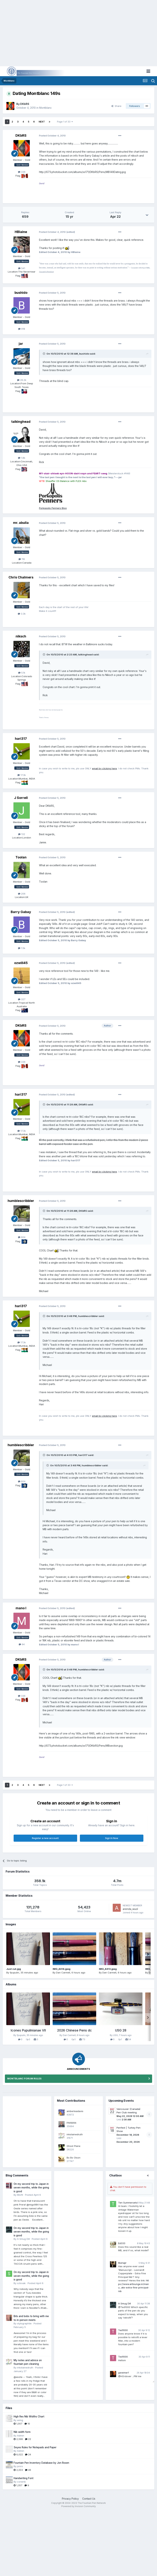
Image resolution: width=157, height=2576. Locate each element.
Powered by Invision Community (78, 2506)
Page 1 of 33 (65, 121)
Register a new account (45, 1838)
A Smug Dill (124, 2303)
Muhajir (122, 2262)
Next (42, 121)
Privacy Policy (70, 2498)
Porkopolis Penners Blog (53, 508)
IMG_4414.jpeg (61, 1968)
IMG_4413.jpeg (108, 1968)
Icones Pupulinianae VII (28, 2030)
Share (116, 106)
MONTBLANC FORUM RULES (24, 2078)
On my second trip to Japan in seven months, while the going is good (31, 2187)
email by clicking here (104, 768)
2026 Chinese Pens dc (74, 2030)
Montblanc (45, 107)
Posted (52, 135)
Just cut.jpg (13, 1968)
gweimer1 (123, 2372)
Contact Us (88, 2498)
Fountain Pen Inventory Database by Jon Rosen (41, 2462)
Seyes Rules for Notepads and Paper (35, 2447)
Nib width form (22, 2431)
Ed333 (121, 2243)
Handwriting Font (23, 2478)
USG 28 (120, 2030)
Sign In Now (111, 1838)
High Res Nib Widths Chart (29, 2416)
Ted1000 (123, 2330)
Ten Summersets (127, 2202)
